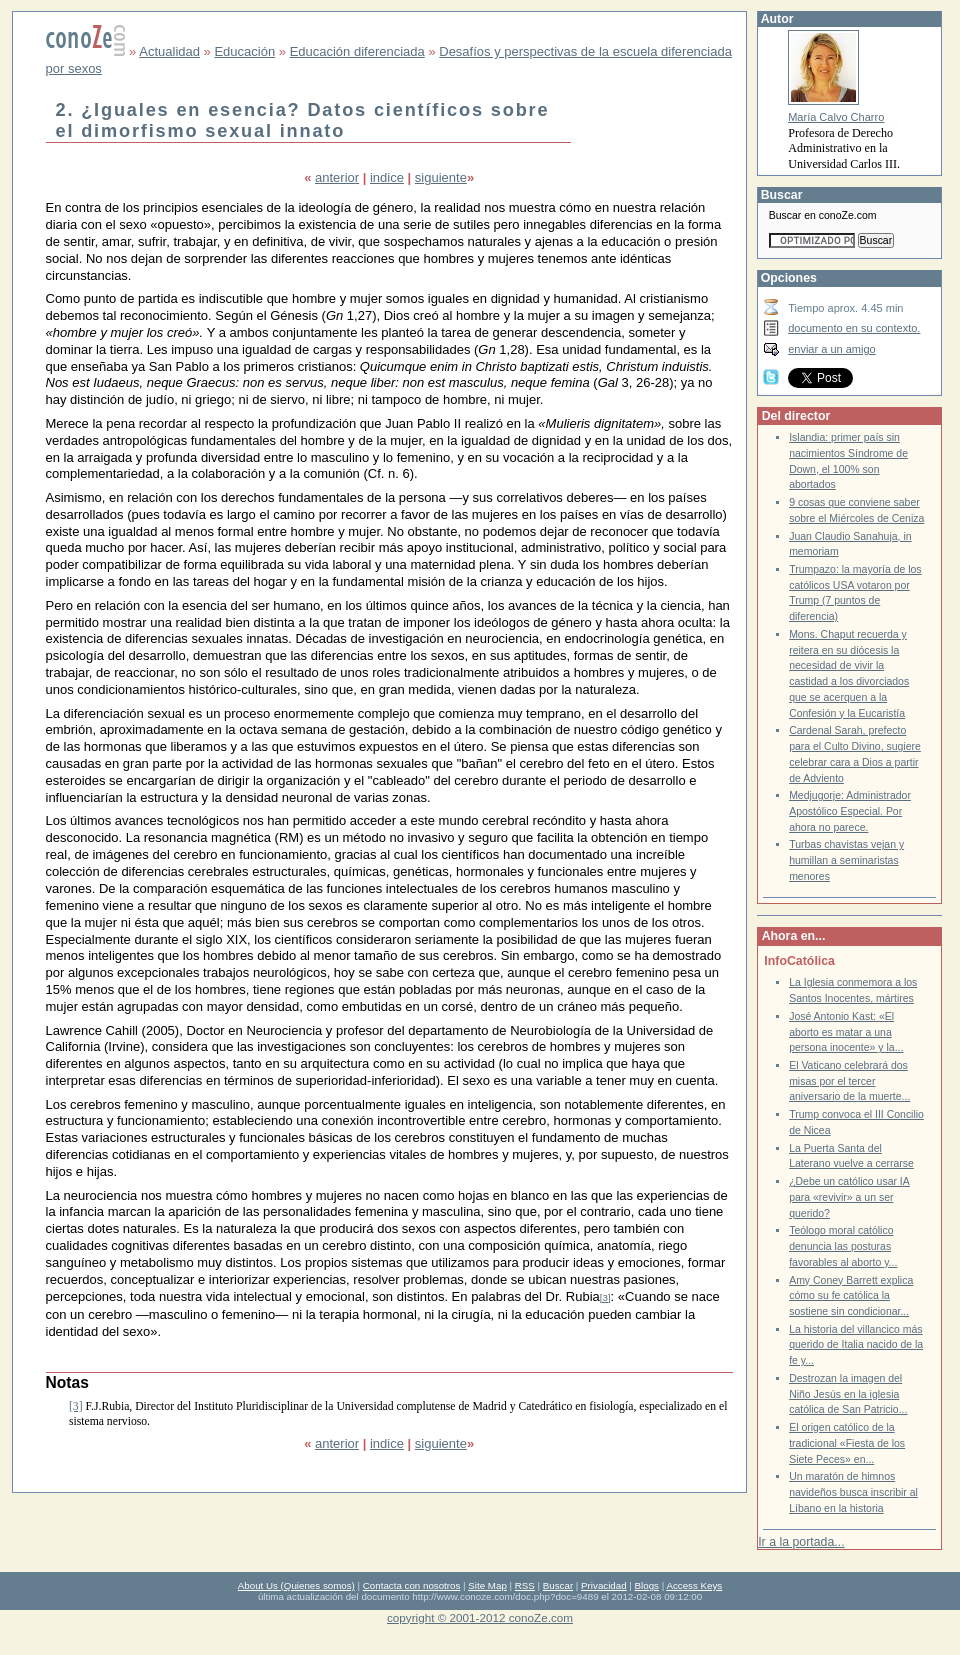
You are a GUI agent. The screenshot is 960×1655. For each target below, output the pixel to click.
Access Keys (694, 1585)
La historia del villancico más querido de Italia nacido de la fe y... (856, 1345)
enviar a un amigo (832, 349)
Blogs (647, 1585)
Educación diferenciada (357, 51)
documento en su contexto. (854, 328)
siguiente (441, 177)
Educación (244, 51)
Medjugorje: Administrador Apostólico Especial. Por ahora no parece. (850, 811)
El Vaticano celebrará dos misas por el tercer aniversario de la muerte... (849, 1081)
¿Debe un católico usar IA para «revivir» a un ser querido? (849, 1197)
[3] (605, 1297)
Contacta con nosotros (412, 1585)
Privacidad (604, 1585)
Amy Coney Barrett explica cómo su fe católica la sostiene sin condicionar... (851, 1296)
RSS (525, 1585)
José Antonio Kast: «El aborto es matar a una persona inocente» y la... (846, 1032)
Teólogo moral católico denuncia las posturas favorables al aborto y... (843, 1246)
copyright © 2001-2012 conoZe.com (480, 1617)
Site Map (487, 1585)
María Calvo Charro (836, 117)
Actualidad (169, 51)
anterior (337, 177)
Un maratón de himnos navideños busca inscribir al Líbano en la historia (853, 1492)
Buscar (558, 1585)
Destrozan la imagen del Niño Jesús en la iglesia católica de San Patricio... (848, 1394)
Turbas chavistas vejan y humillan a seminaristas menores (846, 860)
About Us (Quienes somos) (296, 1585)
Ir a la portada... (801, 1542)
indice (387, 177)
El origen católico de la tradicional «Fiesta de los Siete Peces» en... (847, 1443)
